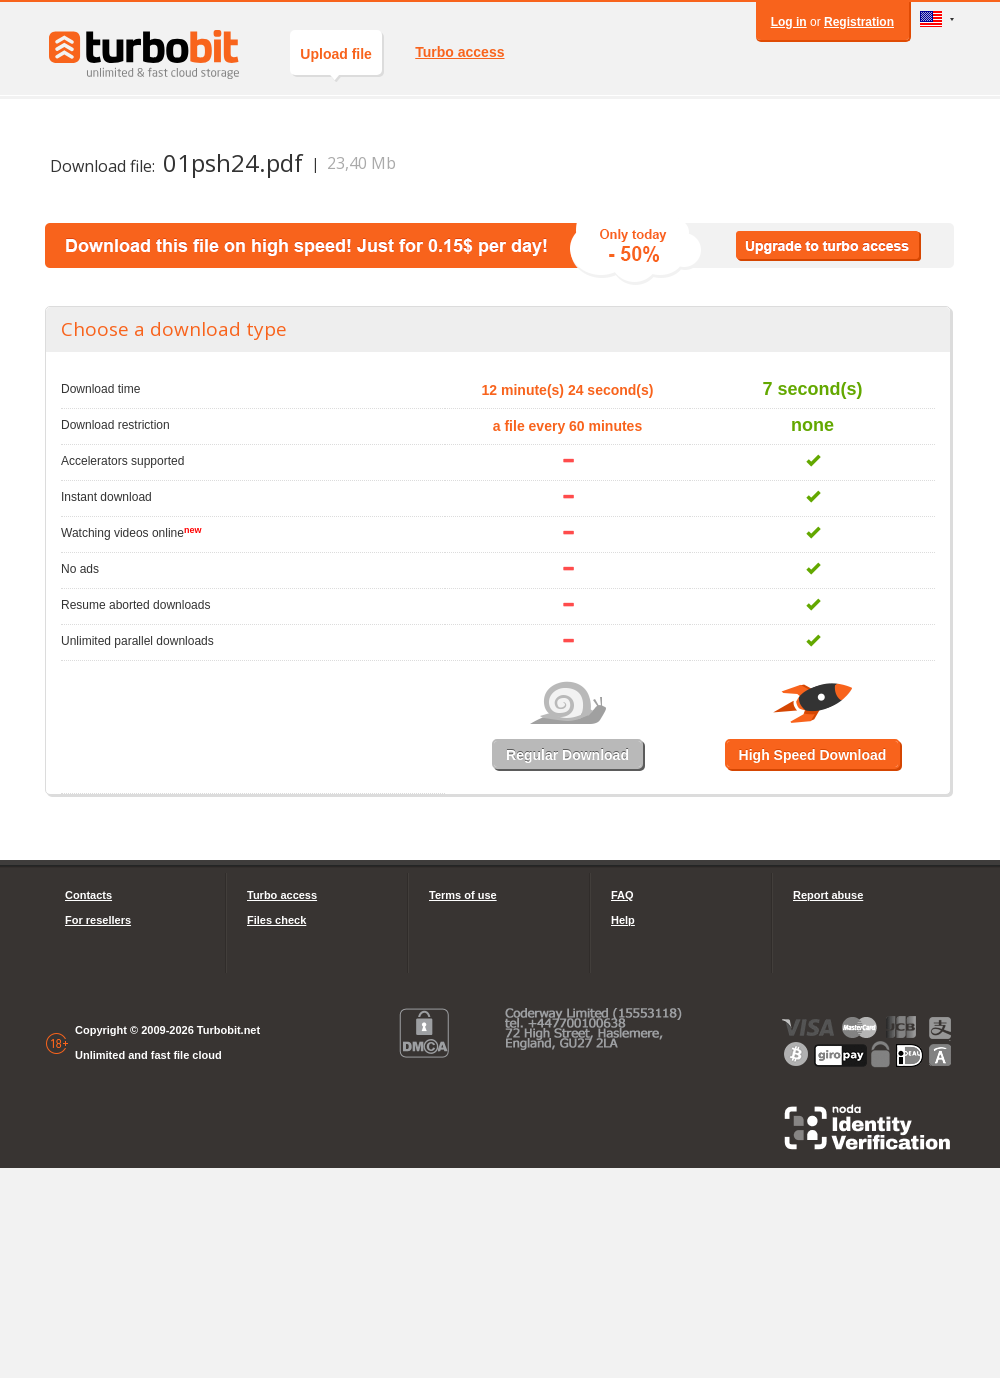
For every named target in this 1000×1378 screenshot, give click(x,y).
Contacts (88, 895)
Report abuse (828, 895)
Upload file (336, 60)
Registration (859, 22)
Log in (789, 22)
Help (623, 920)
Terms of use (463, 895)
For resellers (98, 920)
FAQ (622, 895)
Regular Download (567, 755)
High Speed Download (813, 755)
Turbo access (459, 52)
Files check (276, 920)
